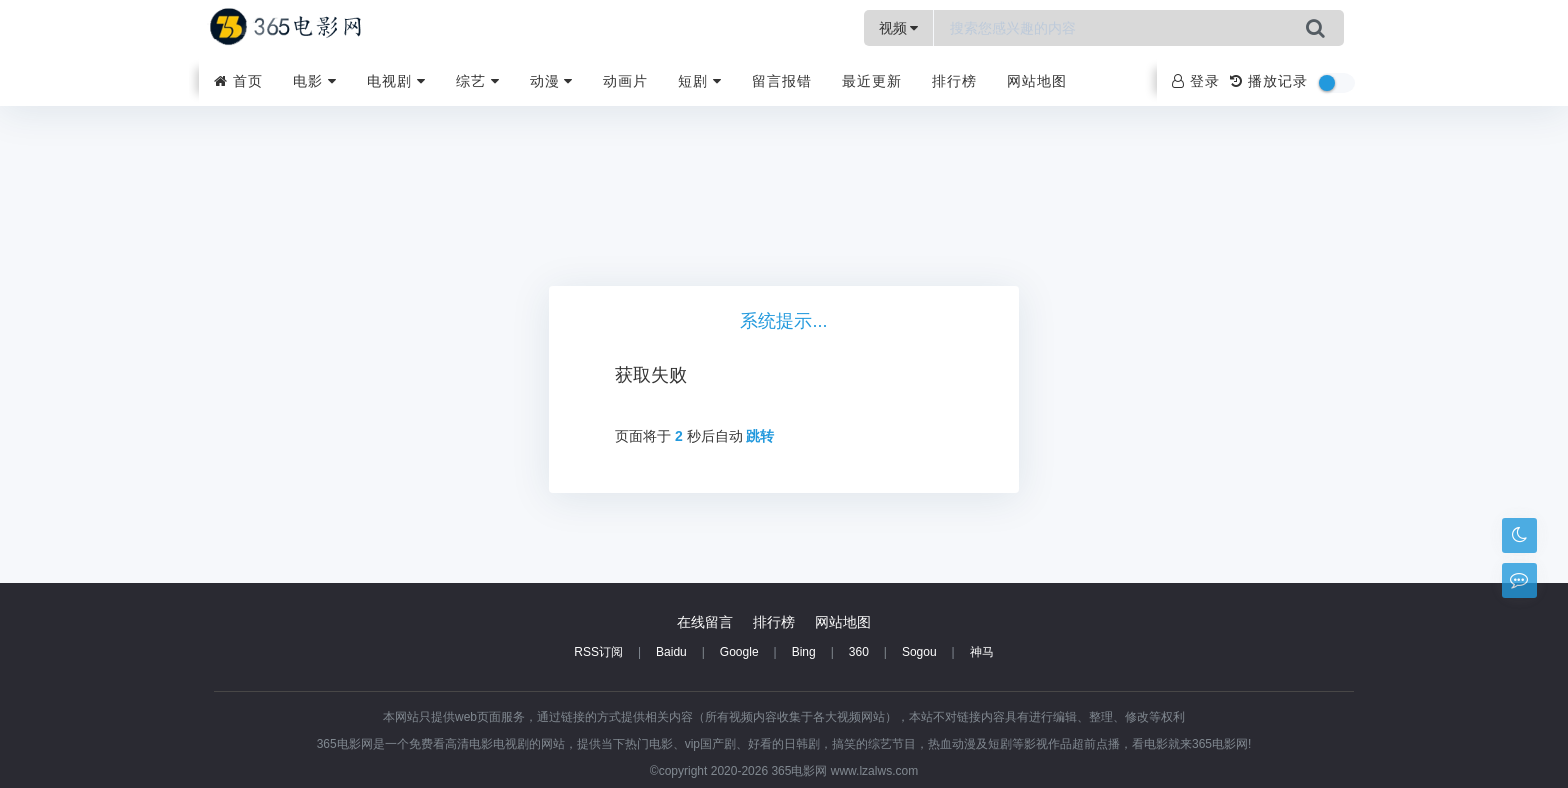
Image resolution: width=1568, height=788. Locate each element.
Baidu (671, 652)
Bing (804, 652)
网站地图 (1037, 81)
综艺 (478, 81)
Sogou (919, 652)
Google (739, 652)
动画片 (625, 81)
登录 (1196, 81)
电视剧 (396, 81)
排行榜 (954, 81)
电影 (315, 81)
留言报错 (782, 81)
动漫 (552, 81)
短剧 (700, 81)
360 (859, 652)
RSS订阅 (598, 652)
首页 (238, 81)
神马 (982, 652)
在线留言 (705, 622)
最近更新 (872, 81)
